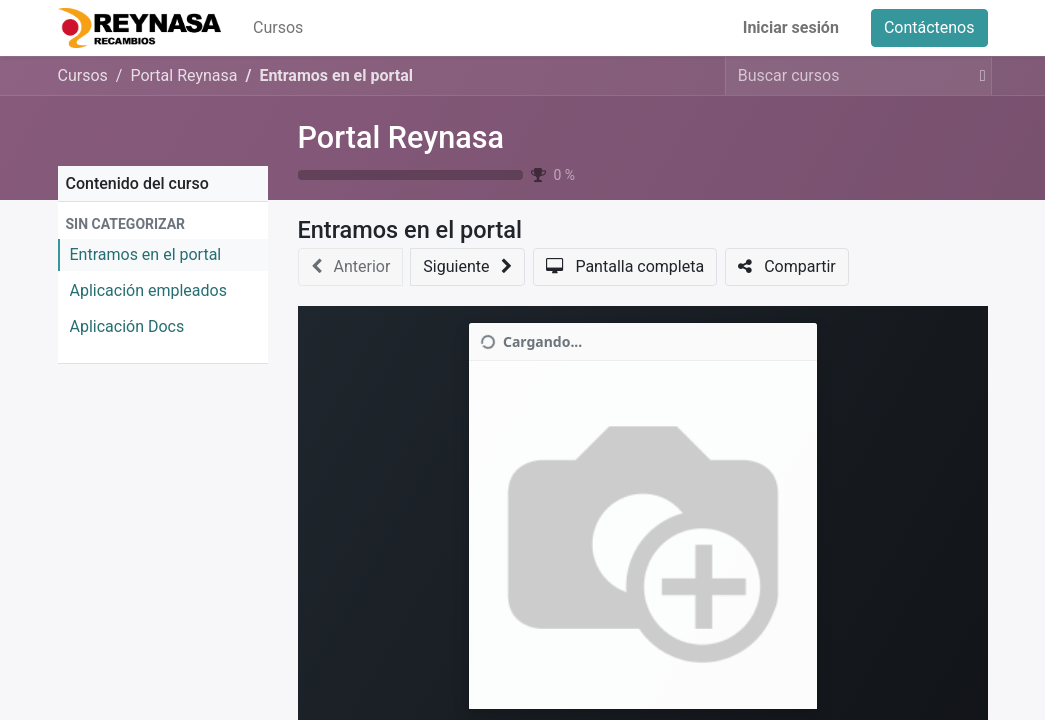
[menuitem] (278, 28)
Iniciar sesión (791, 27)
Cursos (83, 75)
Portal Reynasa (401, 137)
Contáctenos (929, 27)
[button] (163, 224)
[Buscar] (979, 76)
